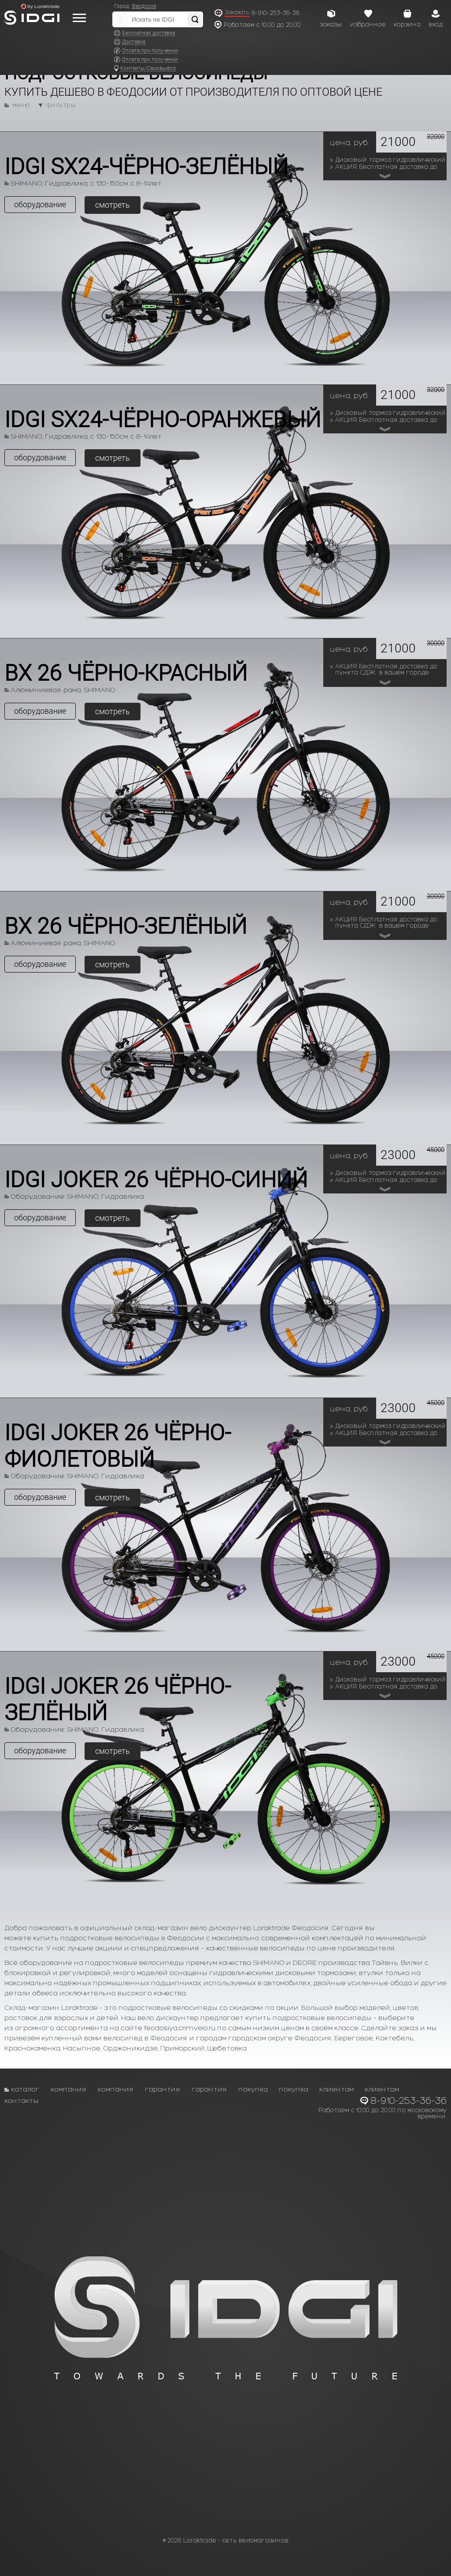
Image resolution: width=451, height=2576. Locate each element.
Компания (69, 2089)
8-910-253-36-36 (275, 13)
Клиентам (336, 2089)
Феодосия (144, 6)
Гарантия (163, 2089)
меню (21, 105)
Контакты (21, 2100)
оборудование (40, 204)
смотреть (112, 204)
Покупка (253, 2089)
